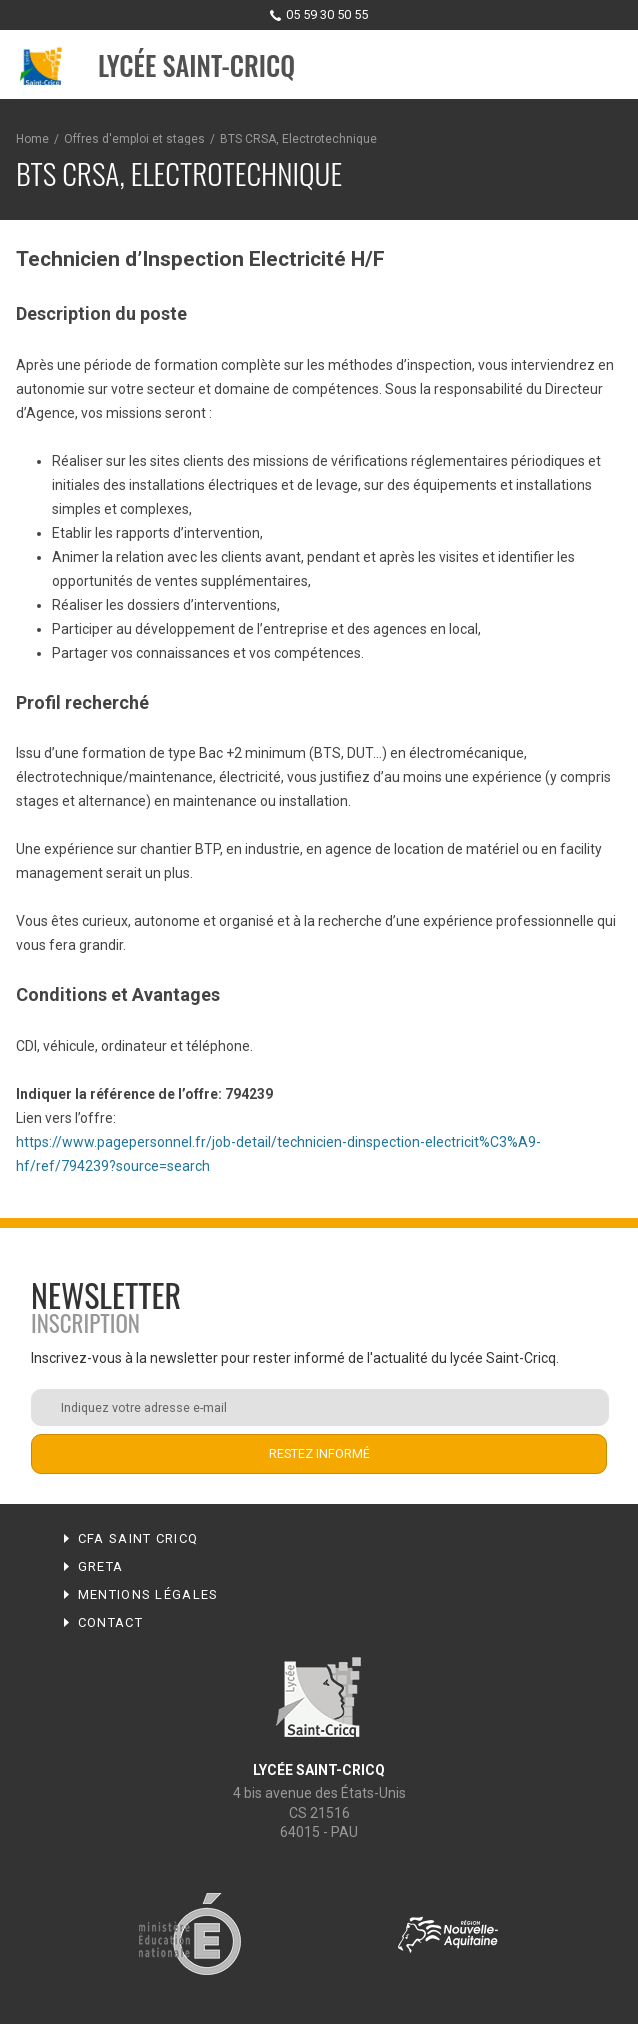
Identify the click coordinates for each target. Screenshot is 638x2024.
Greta (101, 1566)
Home (32, 139)
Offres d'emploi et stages (134, 139)
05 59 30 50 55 (327, 14)
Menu (604, 66)
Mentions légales (148, 1594)
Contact (110, 1622)
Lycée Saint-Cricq (196, 65)
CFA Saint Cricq (138, 1538)
